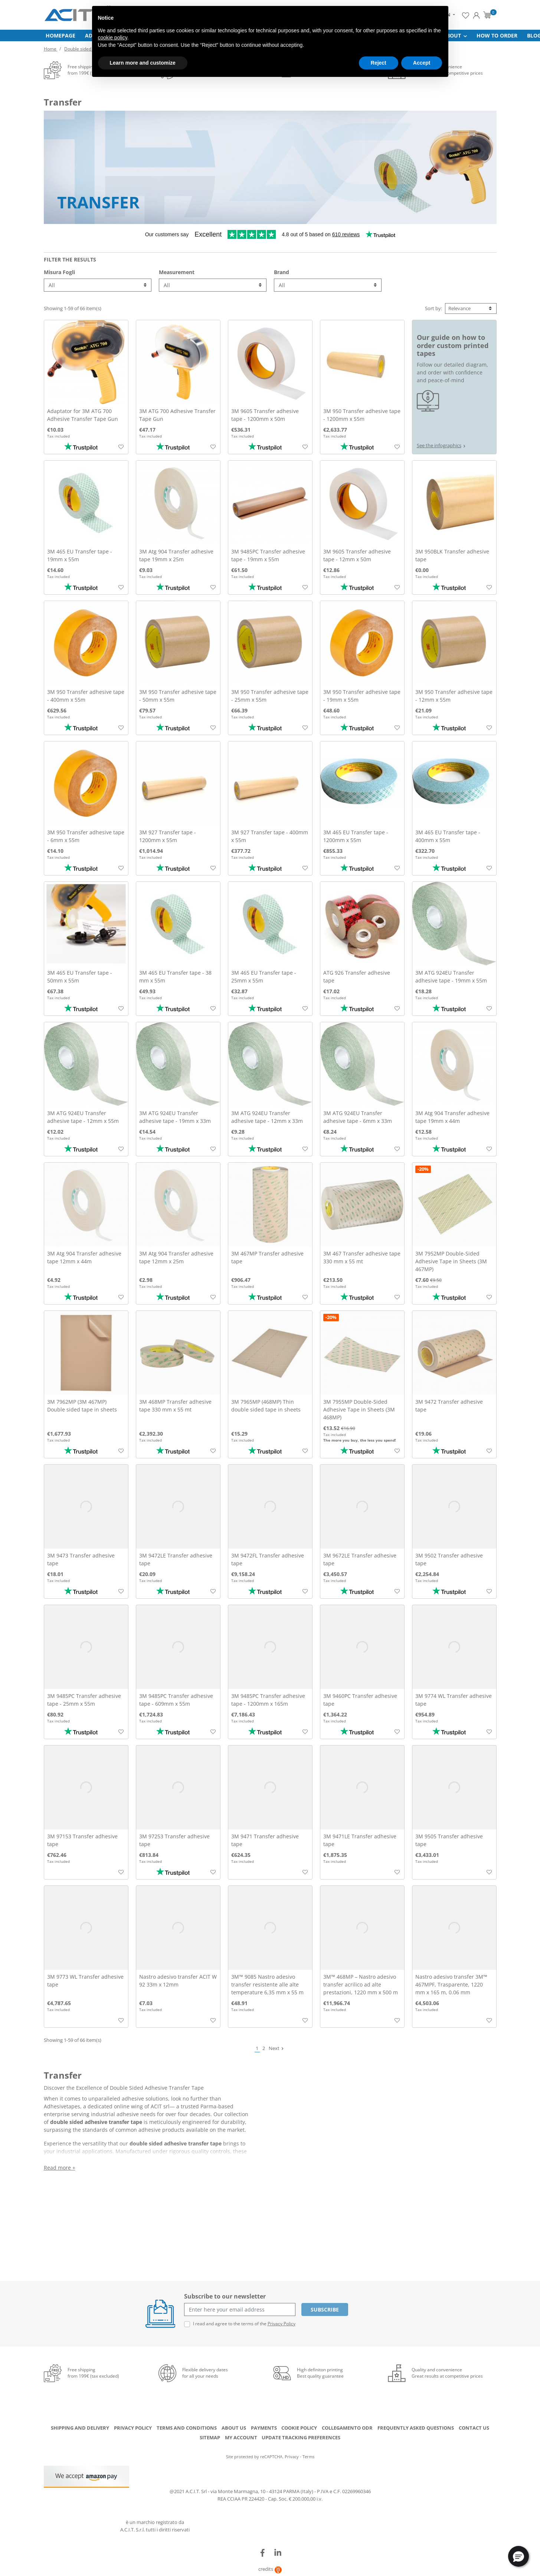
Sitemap (210, 2440)
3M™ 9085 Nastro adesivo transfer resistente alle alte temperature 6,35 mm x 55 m (267, 1987)
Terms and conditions (187, 2430)
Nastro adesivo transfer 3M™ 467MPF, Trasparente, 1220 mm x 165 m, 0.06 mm (451, 1987)
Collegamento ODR (347, 2430)
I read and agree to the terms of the (244, 2326)
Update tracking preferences (301, 2440)
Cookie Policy (299, 2430)
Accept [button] (422, 63)
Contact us (474, 2430)
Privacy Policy (281, 2326)
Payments (264, 2430)
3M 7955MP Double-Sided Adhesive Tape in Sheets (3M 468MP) (359, 1412)
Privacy (292, 2459)
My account (241, 2440)
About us (234, 2430)
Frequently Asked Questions (415, 2430)
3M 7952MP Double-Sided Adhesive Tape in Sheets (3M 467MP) (451, 1264)
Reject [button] (378, 63)
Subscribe (325, 2312)
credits (270, 2572)
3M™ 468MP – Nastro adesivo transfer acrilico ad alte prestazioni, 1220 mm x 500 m (360, 1987)
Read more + (59, 2170)
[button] (518, 2556)
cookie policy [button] (112, 37)
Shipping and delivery (80, 2430)
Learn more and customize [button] (143, 63)
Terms (308, 2459)
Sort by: (433, 311)
